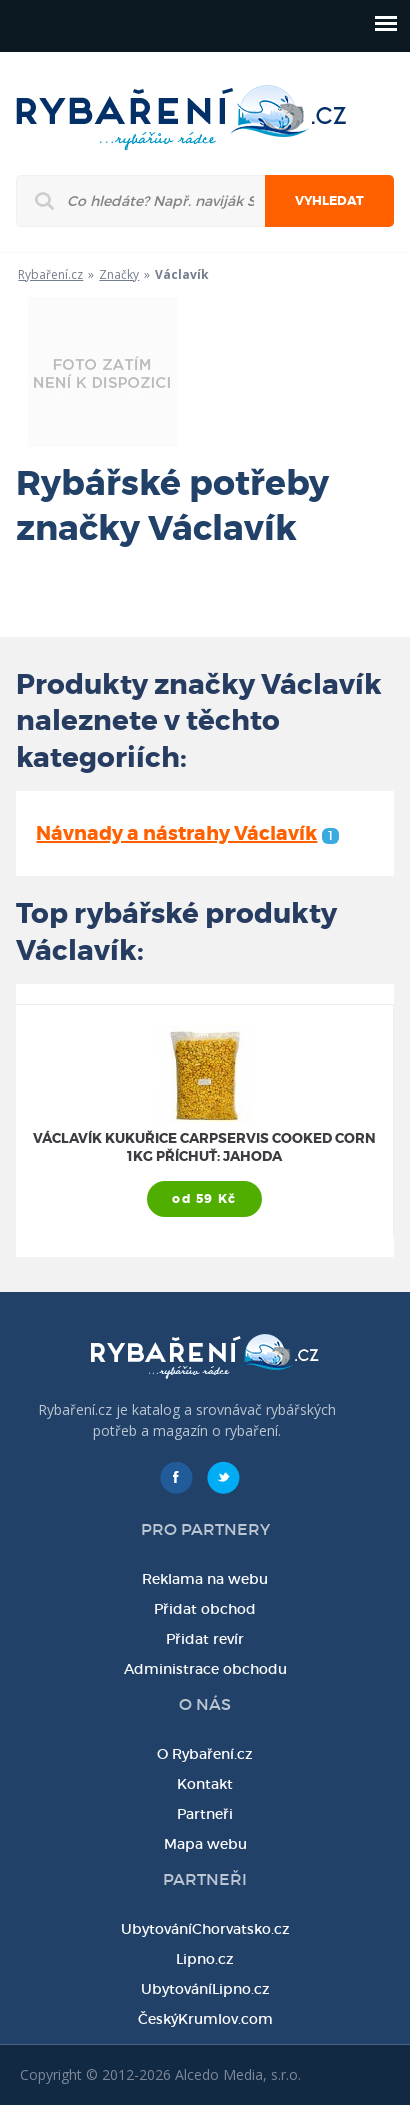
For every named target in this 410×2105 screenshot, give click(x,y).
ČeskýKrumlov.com (205, 2019)
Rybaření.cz (50, 274)
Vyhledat (329, 201)
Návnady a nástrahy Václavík (187, 833)
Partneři (205, 1814)
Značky (119, 274)
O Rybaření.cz (205, 1754)
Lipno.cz (205, 1959)
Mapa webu (205, 1844)
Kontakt (205, 1784)
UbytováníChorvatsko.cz (205, 1929)
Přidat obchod (205, 1609)
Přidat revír (205, 1639)
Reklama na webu (205, 1579)
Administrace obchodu (205, 1669)
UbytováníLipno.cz (205, 1989)
